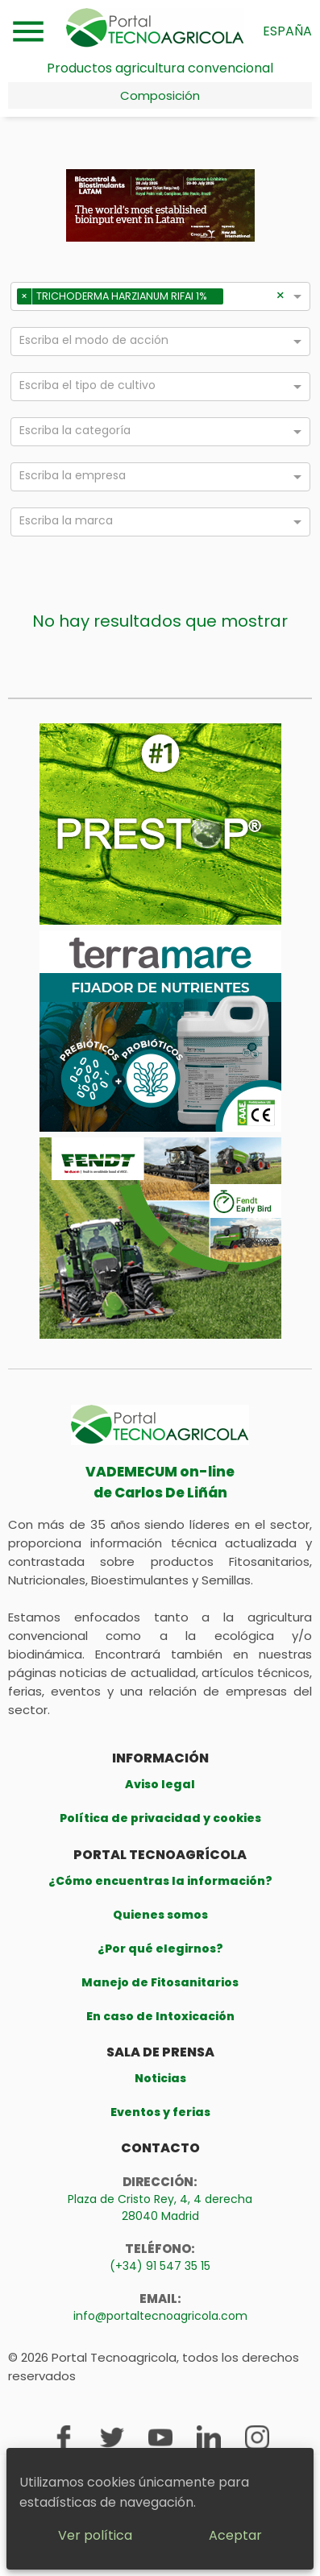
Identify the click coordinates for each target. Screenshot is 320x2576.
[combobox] (251, 299)
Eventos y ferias (160, 2112)
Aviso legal (160, 1784)
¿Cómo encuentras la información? (160, 1881)
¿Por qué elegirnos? (160, 1948)
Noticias (160, 2078)
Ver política (95, 2535)
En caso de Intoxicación (160, 2016)
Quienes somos (160, 1915)
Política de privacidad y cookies (160, 1818)
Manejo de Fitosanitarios (160, 1982)
